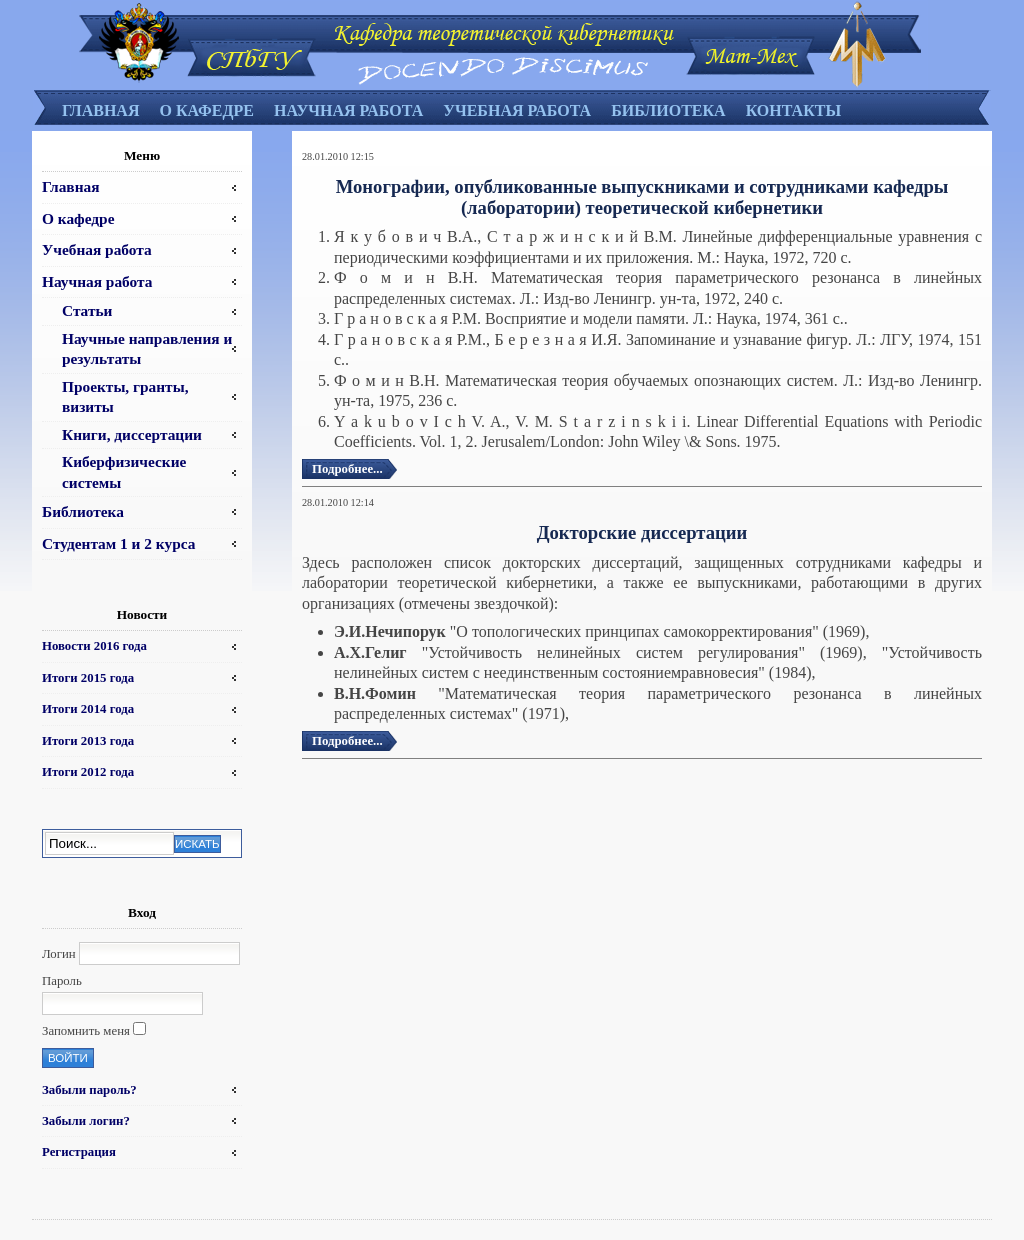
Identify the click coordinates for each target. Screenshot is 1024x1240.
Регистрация (79, 1152)
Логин (59, 954)
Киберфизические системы (124, 471)
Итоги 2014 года (88, 709)
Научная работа (348, 110)
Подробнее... (347, 469)
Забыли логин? (86, 1121)
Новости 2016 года (94, 646)
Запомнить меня (86, 1031)
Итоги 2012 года (88, 772)
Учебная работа (517, 110)
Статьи (87, 310)
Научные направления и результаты (147, 348)
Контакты (794, 110)
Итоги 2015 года (88, 678)
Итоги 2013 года (88, 741)
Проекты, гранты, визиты (125, 396)
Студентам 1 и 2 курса (118, 543)
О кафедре (206, 110)
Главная (100, 110)
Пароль (62, 981)
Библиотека (668, 110)
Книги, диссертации (132, 434)
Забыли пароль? (89, 1090)
